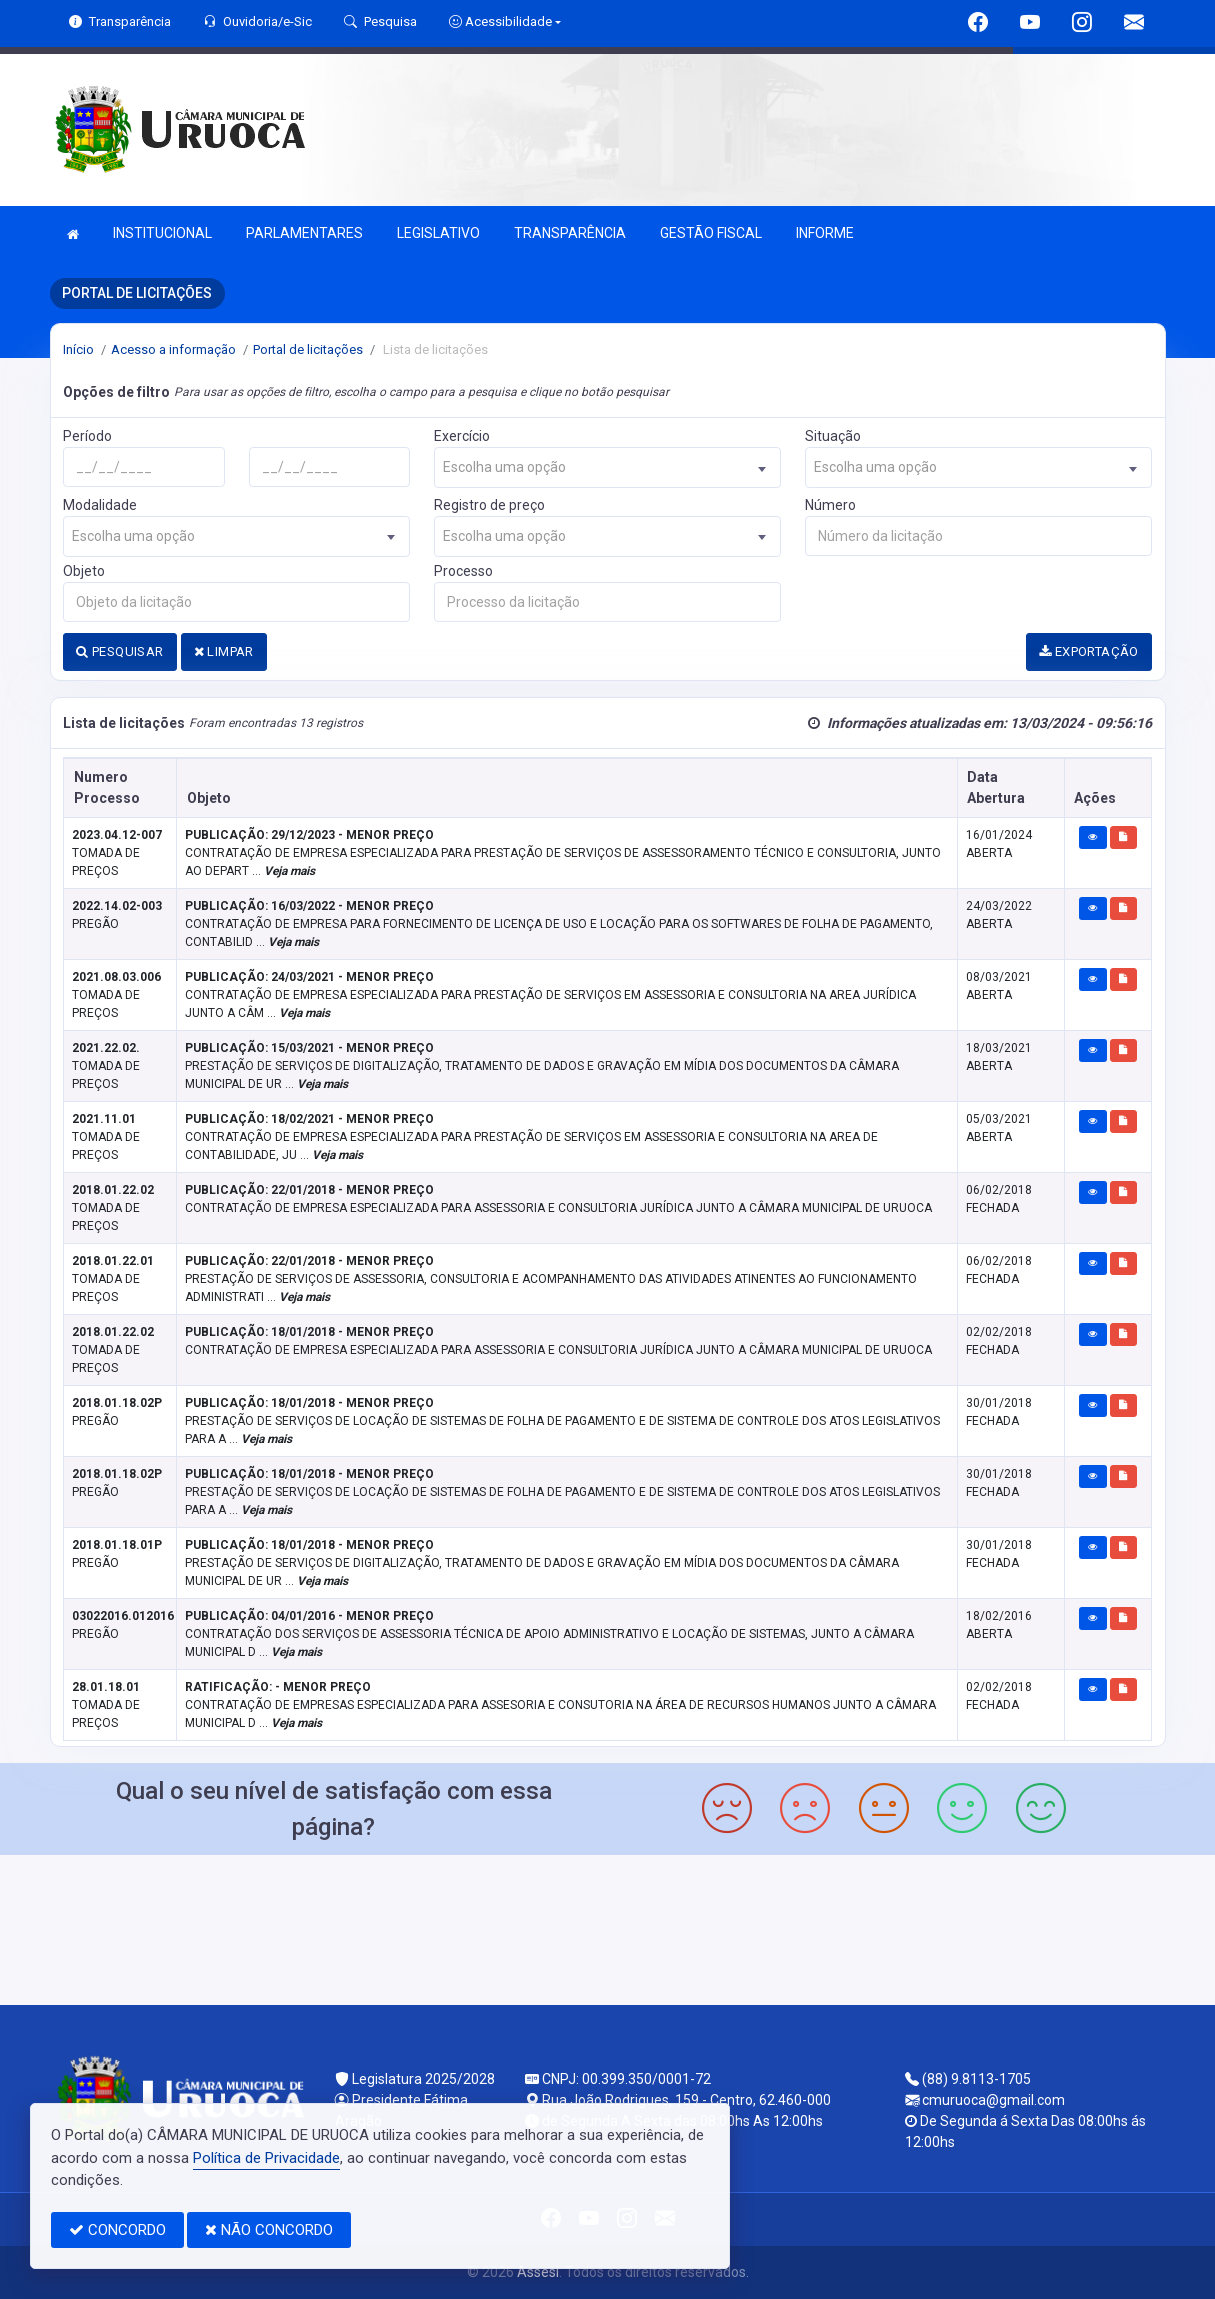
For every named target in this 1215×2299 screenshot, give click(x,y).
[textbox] (607, 467)
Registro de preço (489, 505)
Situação (833, 436)
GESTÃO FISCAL (711, 233)
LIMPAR (224, 651)
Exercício (462, 436)
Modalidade (100, 505)
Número (830, 505)
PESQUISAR (119, 651)
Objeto (84, 571)
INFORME (825, 233)
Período (87, 436)
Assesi (538, 2272)
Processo (463, 571)
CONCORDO (117, 2230)
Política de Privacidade (266, 2158)
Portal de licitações (308, 349)
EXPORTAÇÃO (1089, 651)
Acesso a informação (173, 349)
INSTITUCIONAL (162, 233)
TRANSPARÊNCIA (570, 233)
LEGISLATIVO (438, 233)
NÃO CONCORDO (269, 2230)
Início (78, 349)
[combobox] (607, 467)
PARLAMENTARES (304, 233)
